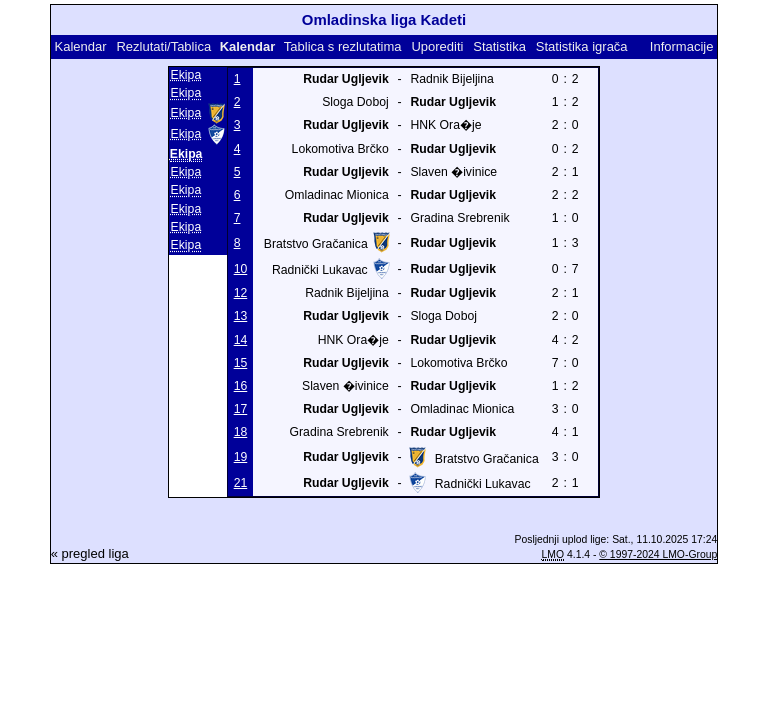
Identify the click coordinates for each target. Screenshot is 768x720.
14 (241, 340)
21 (241, 483)
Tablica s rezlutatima (343, 46)
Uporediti (437, 46)
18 (241, 432)
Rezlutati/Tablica (163, 46)
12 (241, 293)
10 (241, 269)
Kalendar (81, 46)
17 (241, 409)
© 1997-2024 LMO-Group (658, 554)
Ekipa (186, 75)
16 (241, 386)
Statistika (499, 46)
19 (241, 457)
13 (241, 316)
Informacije (682, 46)
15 (241, 363)
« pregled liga (90, 553)
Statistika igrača (582, 46)
